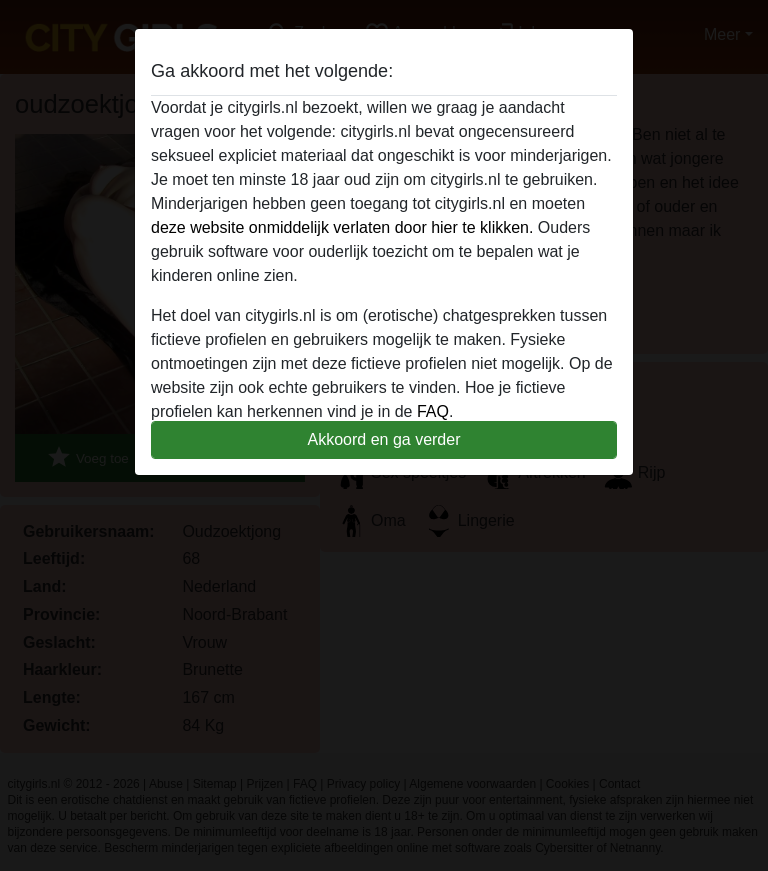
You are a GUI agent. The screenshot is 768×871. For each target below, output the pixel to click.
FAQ (433, 411)
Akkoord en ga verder (384, 439)
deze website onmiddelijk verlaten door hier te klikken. (342, 227)
